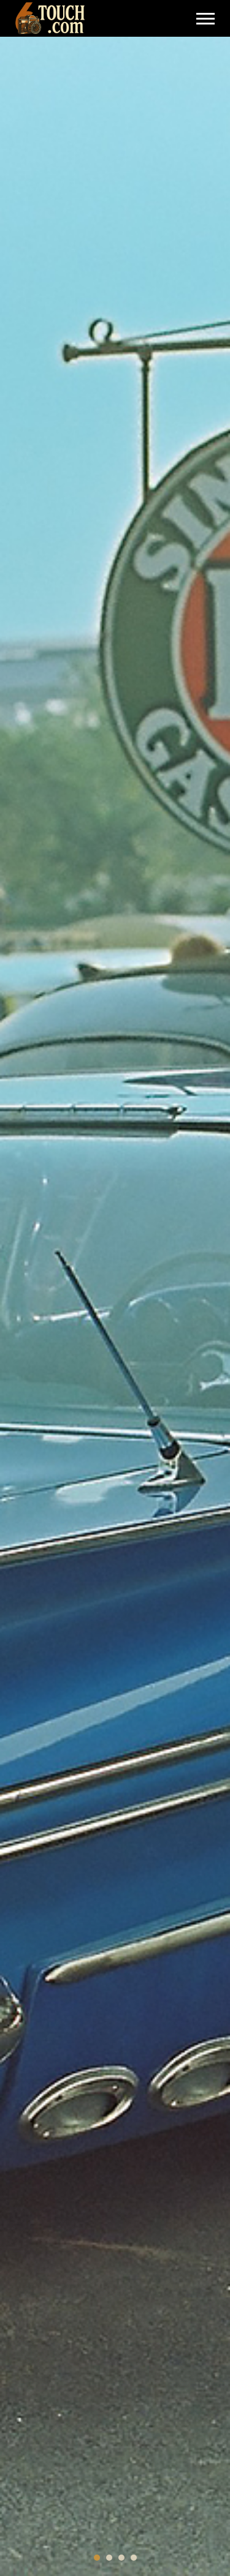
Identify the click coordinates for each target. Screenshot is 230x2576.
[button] (97, 2558)
